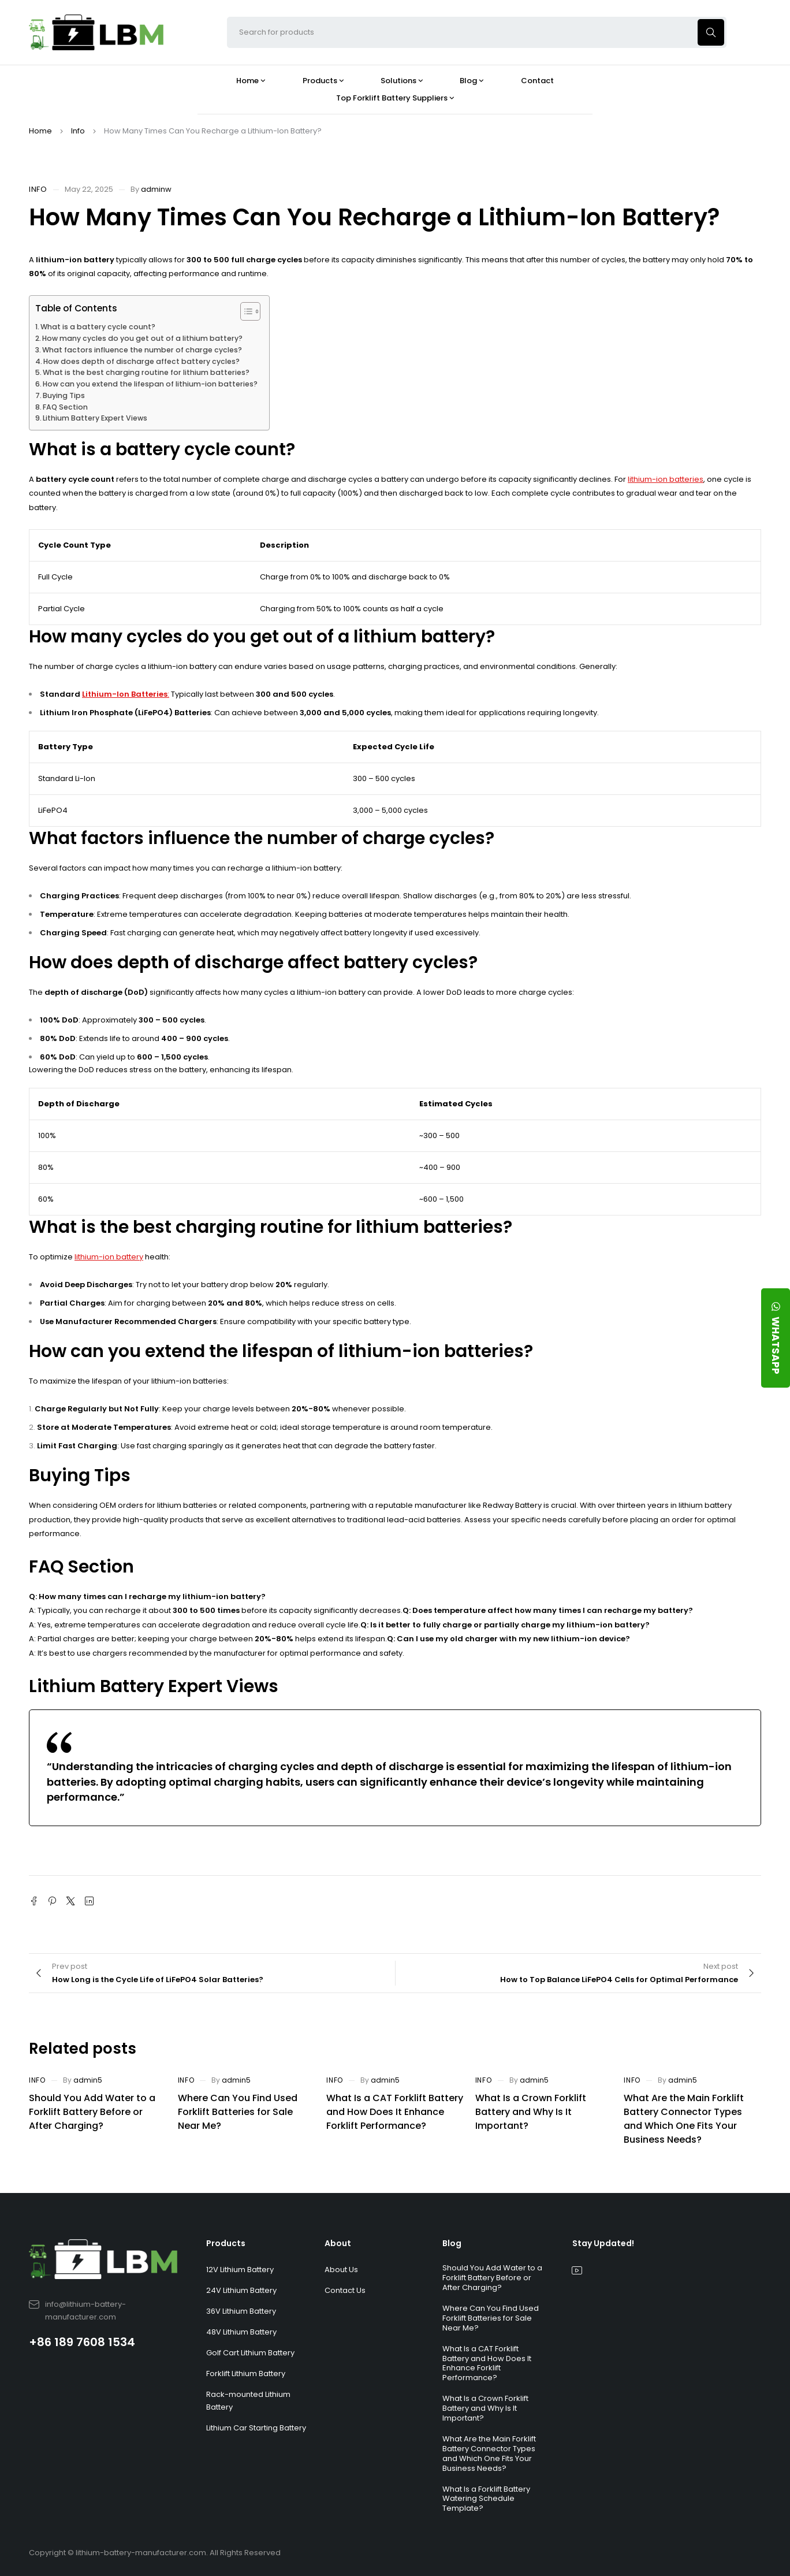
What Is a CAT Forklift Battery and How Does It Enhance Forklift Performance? (394, 2111)
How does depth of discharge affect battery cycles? (141, 361)
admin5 (87, 2080)
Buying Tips (64, 395)
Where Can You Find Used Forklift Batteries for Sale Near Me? (237, 2111)
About (338, 2243)
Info (78, 130)
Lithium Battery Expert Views (95, 418)
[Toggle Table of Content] (245, 311)
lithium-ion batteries (665, 479)
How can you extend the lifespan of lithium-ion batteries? (150, 384)
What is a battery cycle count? (97, 327)
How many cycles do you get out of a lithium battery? (142, 338)
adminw (156, 189)
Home (40, 130)
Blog (451, 2243)
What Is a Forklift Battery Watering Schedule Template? (486, 2499)
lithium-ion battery (108, 1256)
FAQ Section (65, 407)
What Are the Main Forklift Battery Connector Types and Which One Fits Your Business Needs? (684, 2118)
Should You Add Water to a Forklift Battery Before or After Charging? (92, 2111)
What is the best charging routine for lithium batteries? (146, 372)
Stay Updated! (603, 2243)
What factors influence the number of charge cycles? (142, 350)
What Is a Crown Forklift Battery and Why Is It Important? (530, 2111)
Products (225, 2243)
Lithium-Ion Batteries (124, 694)
